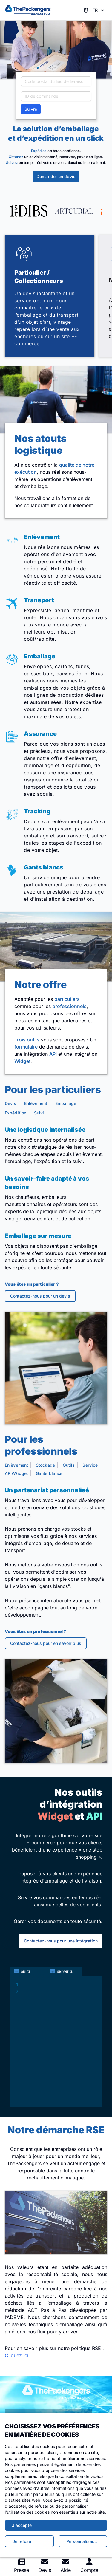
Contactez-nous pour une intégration (61, 1940)
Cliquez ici (16, 2355)
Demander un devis (56, 176)
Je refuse (22, 2541)
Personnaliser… (81, 2541)
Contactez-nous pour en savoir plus (45, 1643)
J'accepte (22, 2525)
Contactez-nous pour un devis (40, 1295)
